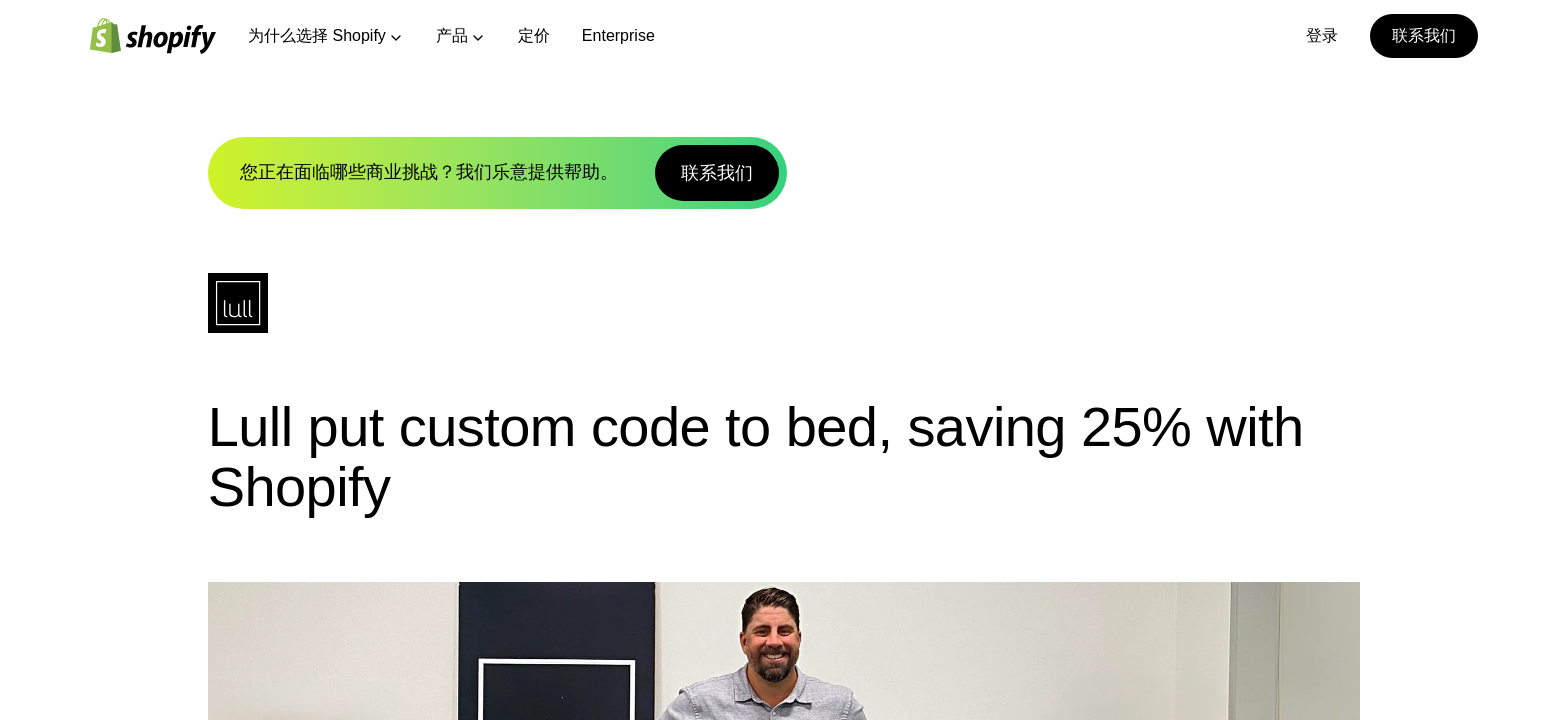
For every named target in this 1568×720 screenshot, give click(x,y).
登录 (1322, 35)
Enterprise (618, 35)
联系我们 (1424, 35)
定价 (534, 35)
